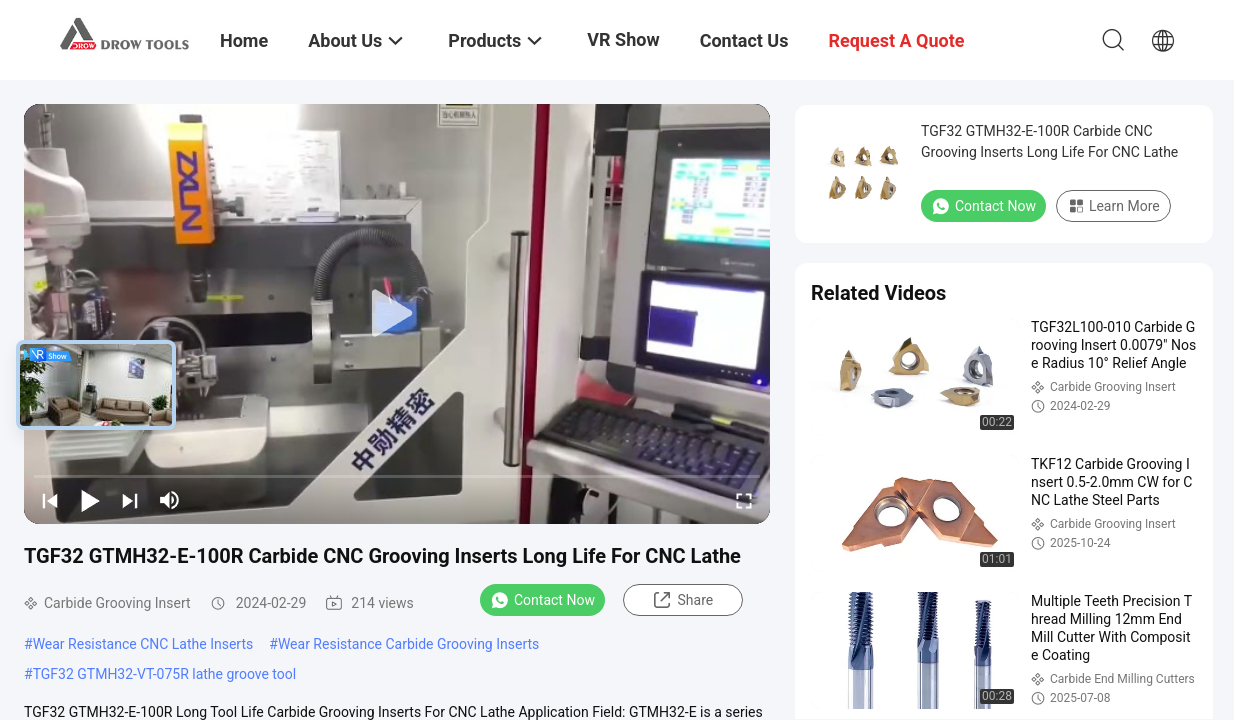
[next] (130, 500)
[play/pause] (90, 500)
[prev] (50, 500)
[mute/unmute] (170, 500)
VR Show (623, 39)
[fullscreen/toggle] (744, 500)
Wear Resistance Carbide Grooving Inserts (408, 644)
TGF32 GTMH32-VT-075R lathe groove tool (165, 674)
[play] (397, 314)
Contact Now (542, 600)
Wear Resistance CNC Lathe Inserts (143, 644)
